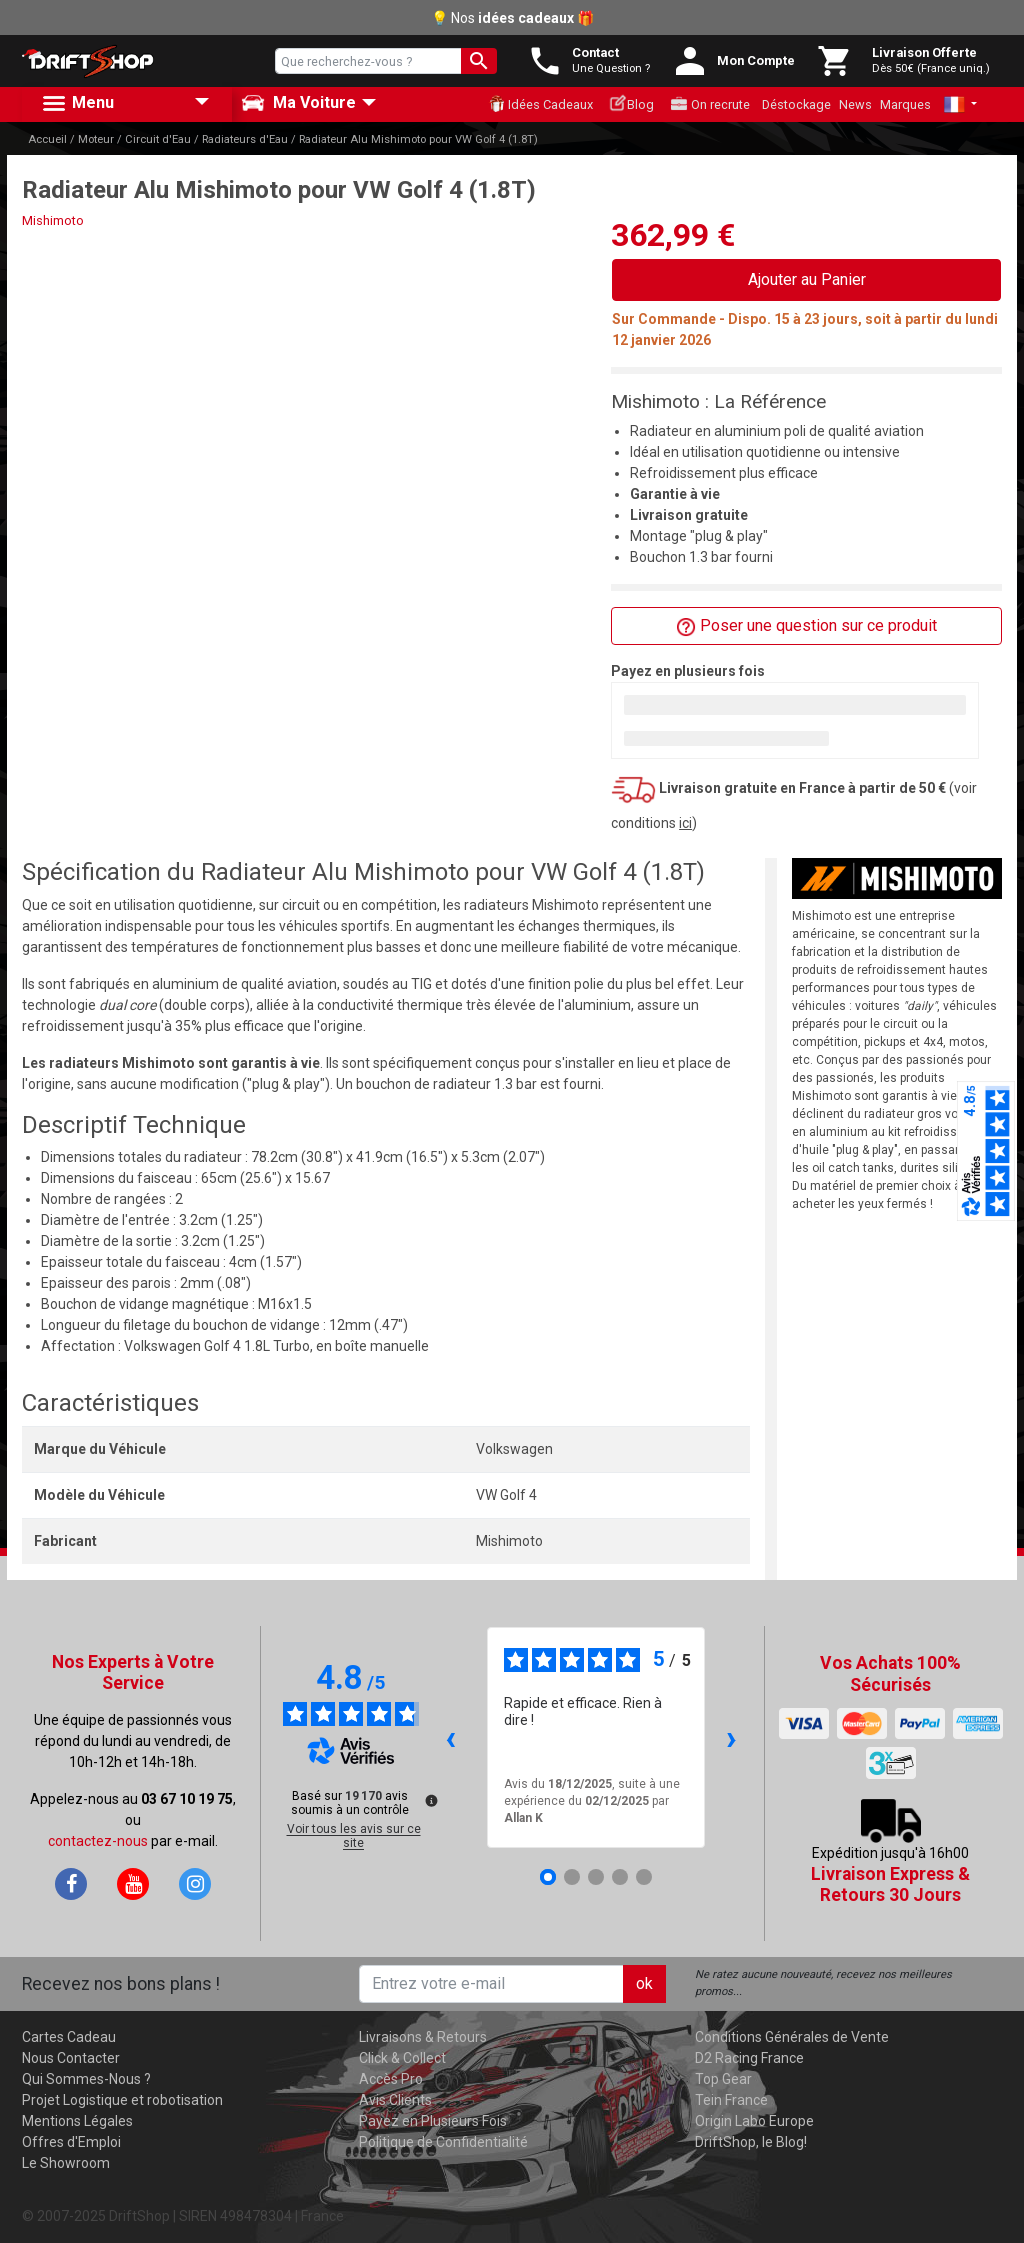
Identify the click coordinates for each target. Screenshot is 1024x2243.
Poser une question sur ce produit (806, 626)
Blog (631, 103)
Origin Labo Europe (754, 2121)
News (855, 104)
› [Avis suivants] (731, 1737)
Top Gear (723, 2079)
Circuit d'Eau (158, 139)
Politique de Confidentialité (443, 2142)
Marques (905, 104)
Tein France (731, 2100)
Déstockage (796, 104)
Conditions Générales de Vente (792, 2037)
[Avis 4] (620, 1877)
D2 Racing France (749, 2058)
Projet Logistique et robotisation (122, 2100)
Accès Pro (391, 2079)
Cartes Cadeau (69, 2037)
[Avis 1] (548, 1877)
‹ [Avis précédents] (450, 1737)
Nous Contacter (71, 2058)
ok (644, 1983)
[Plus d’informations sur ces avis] (430, 1799)
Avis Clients (395, 2100)
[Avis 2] (572, 1877)
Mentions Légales (77, 2121)
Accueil (47, 139)
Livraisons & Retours (423, 2037)
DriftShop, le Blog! (751, 2142)
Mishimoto (53, 220)
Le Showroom (66, 2163)
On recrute (710, 104)
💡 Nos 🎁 (512, 18)
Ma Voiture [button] (298, 103)
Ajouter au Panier (807, 279)
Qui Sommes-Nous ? (86, 2079)
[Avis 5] (644, 1877)
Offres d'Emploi (71, 2142)
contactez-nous (98, 1841)
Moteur (96, 139)
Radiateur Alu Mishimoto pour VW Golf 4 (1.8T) (418, 139)
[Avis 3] (596, 1877)
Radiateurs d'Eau (245, 139)
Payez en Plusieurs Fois (433, 2121)
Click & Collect (402, 2058)
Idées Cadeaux (540, 104)
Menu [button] (77, 104)
